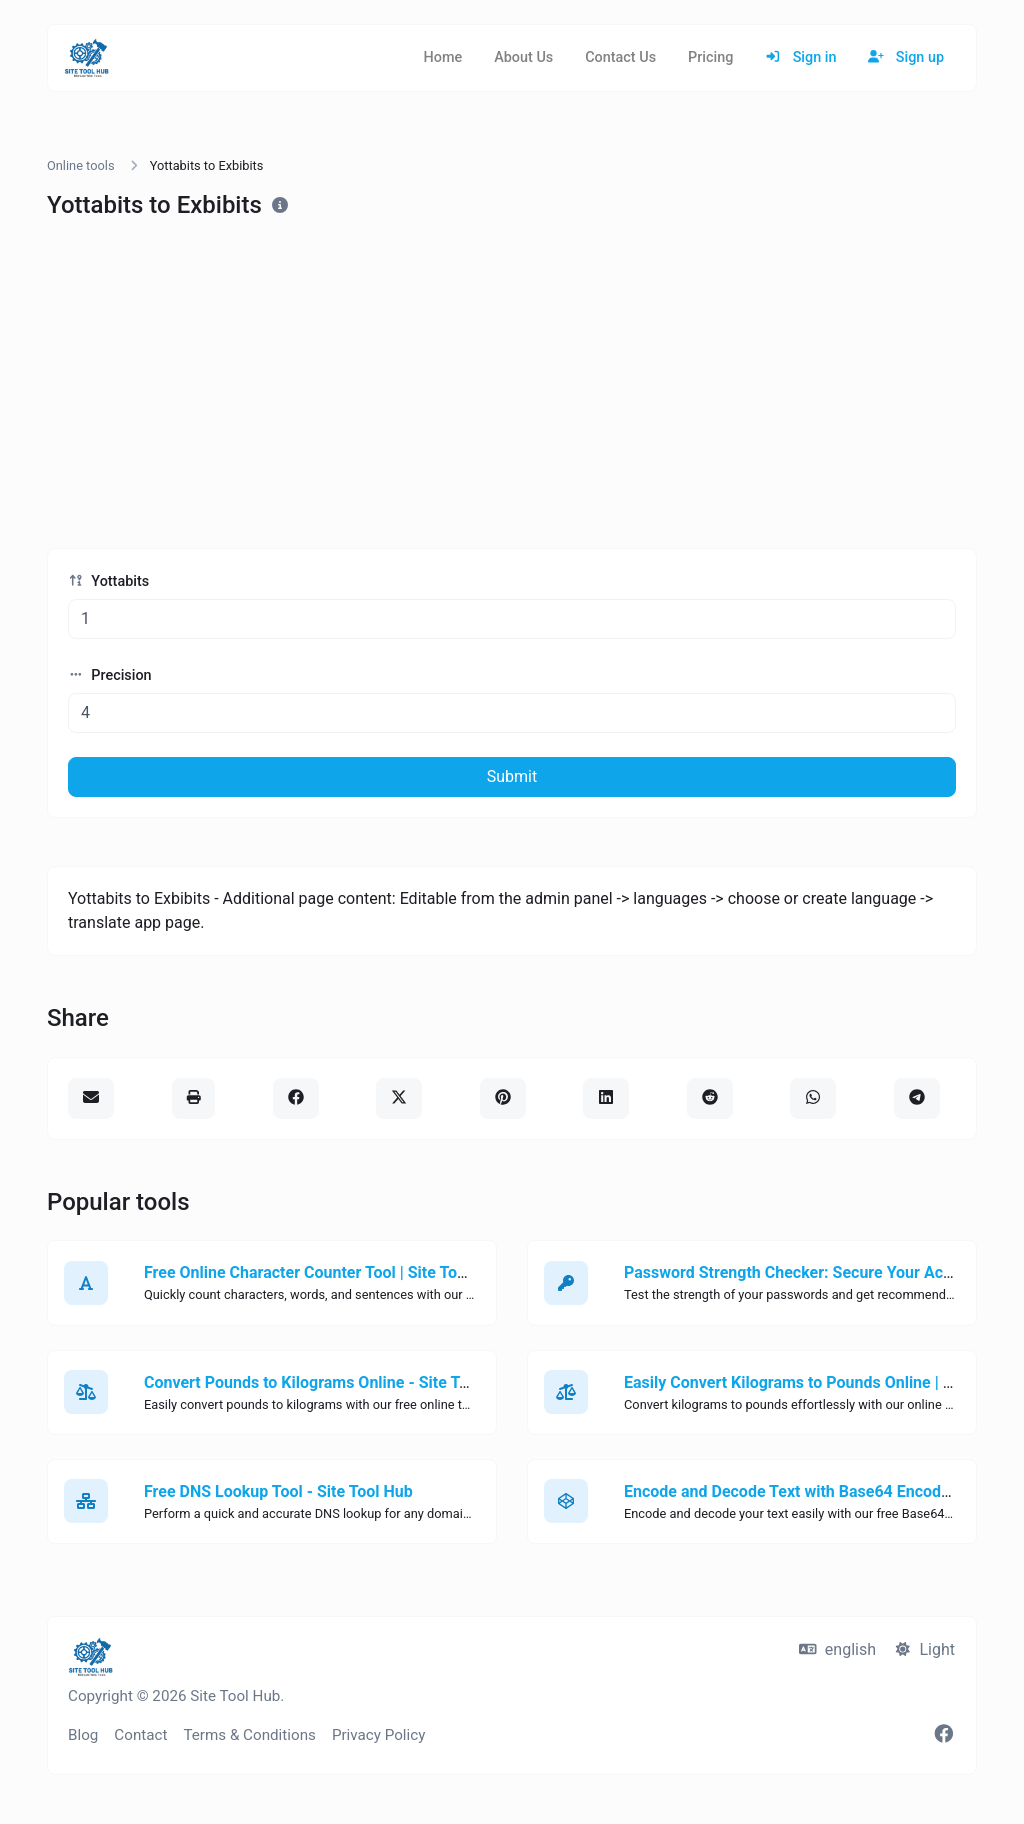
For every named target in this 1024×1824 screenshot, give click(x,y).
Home (443, 57)
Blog (83, 1735)
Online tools (81, 165)
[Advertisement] (512, 384)
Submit (512, 776)
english (837, 1649)
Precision (110, 675)
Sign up (906, 57)
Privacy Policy (379, 1735)
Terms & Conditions (249, 1735)
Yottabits (108, 581)
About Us (523, 57)
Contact (140, 1735)
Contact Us (620, 57)
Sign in (800, 57)
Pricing (710, 57)
